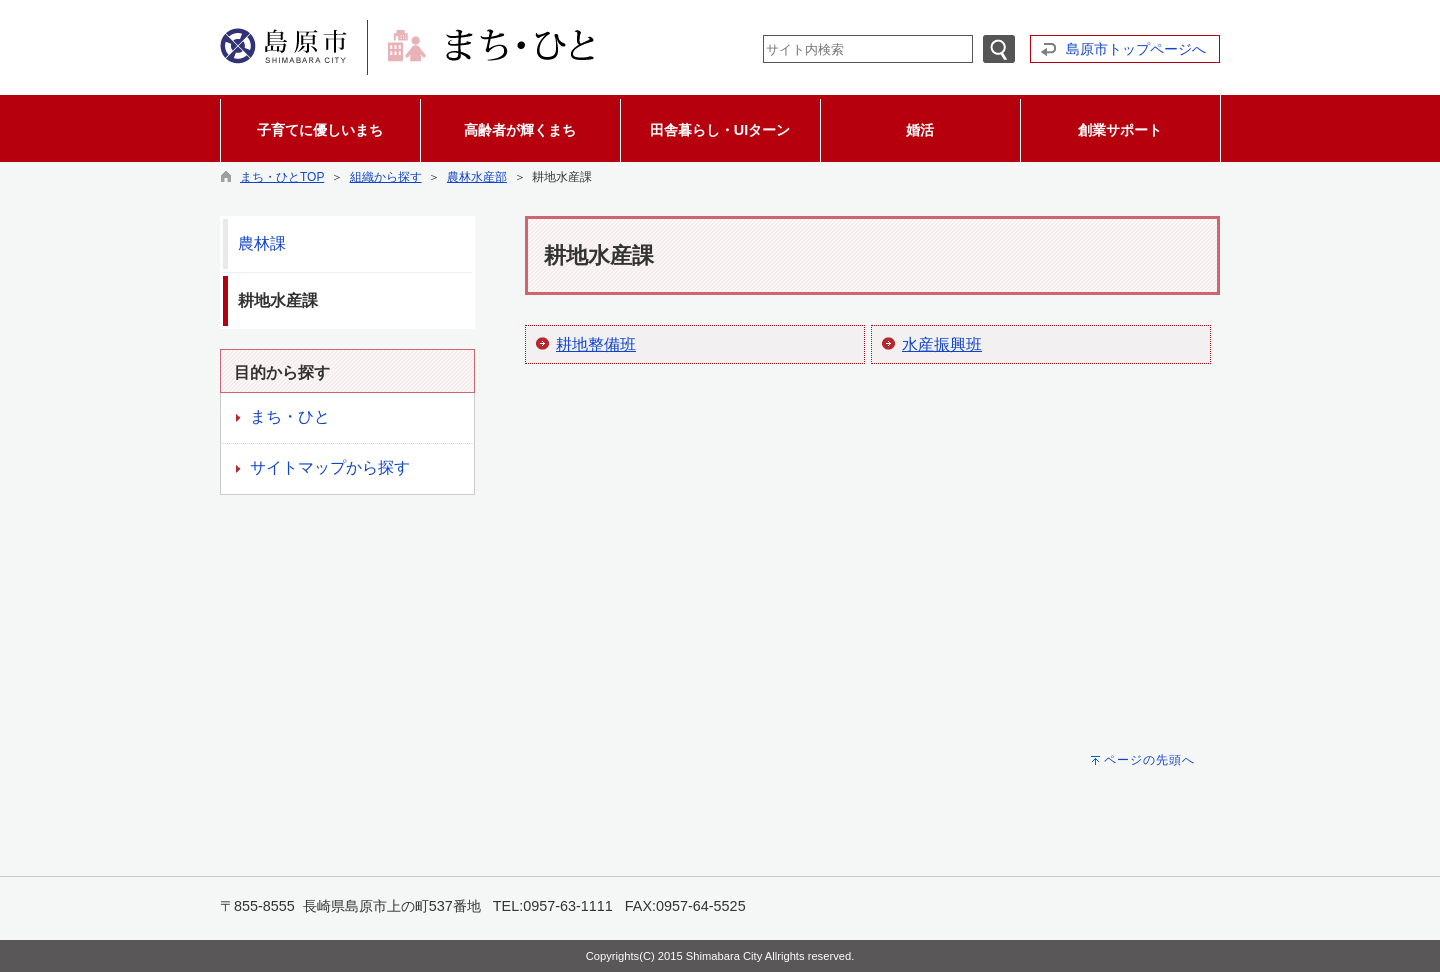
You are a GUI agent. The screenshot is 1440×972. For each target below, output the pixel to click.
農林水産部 (477, 177)
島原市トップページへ (1136, 49)
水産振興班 (942, 344)
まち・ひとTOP (282, 177)
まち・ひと (290, 416)
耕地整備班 (596, 344)
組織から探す (386, 177)
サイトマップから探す (330, 467)
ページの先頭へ (1149, 760)
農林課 (262, 243)
